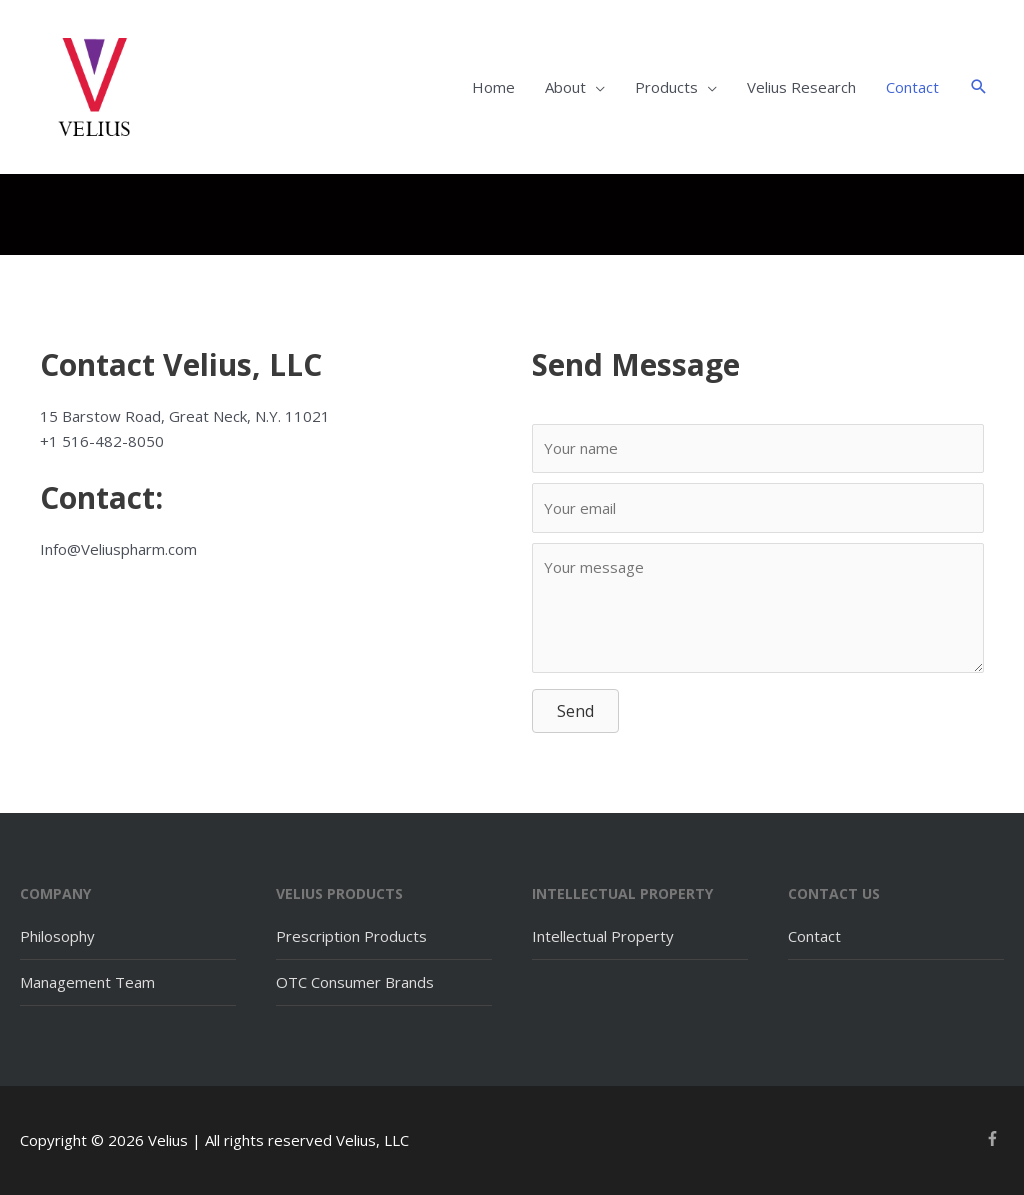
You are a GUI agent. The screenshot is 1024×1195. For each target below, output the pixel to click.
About (565, 87)
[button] (979, 87)
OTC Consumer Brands (355, 982)
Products (666, 87)
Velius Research (801, 87)
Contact (912, 87)
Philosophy (57, 936)
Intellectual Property (603, 936)
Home (493, 87)
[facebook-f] (995, 1138)
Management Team (87, 982)
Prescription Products (351, 936)
